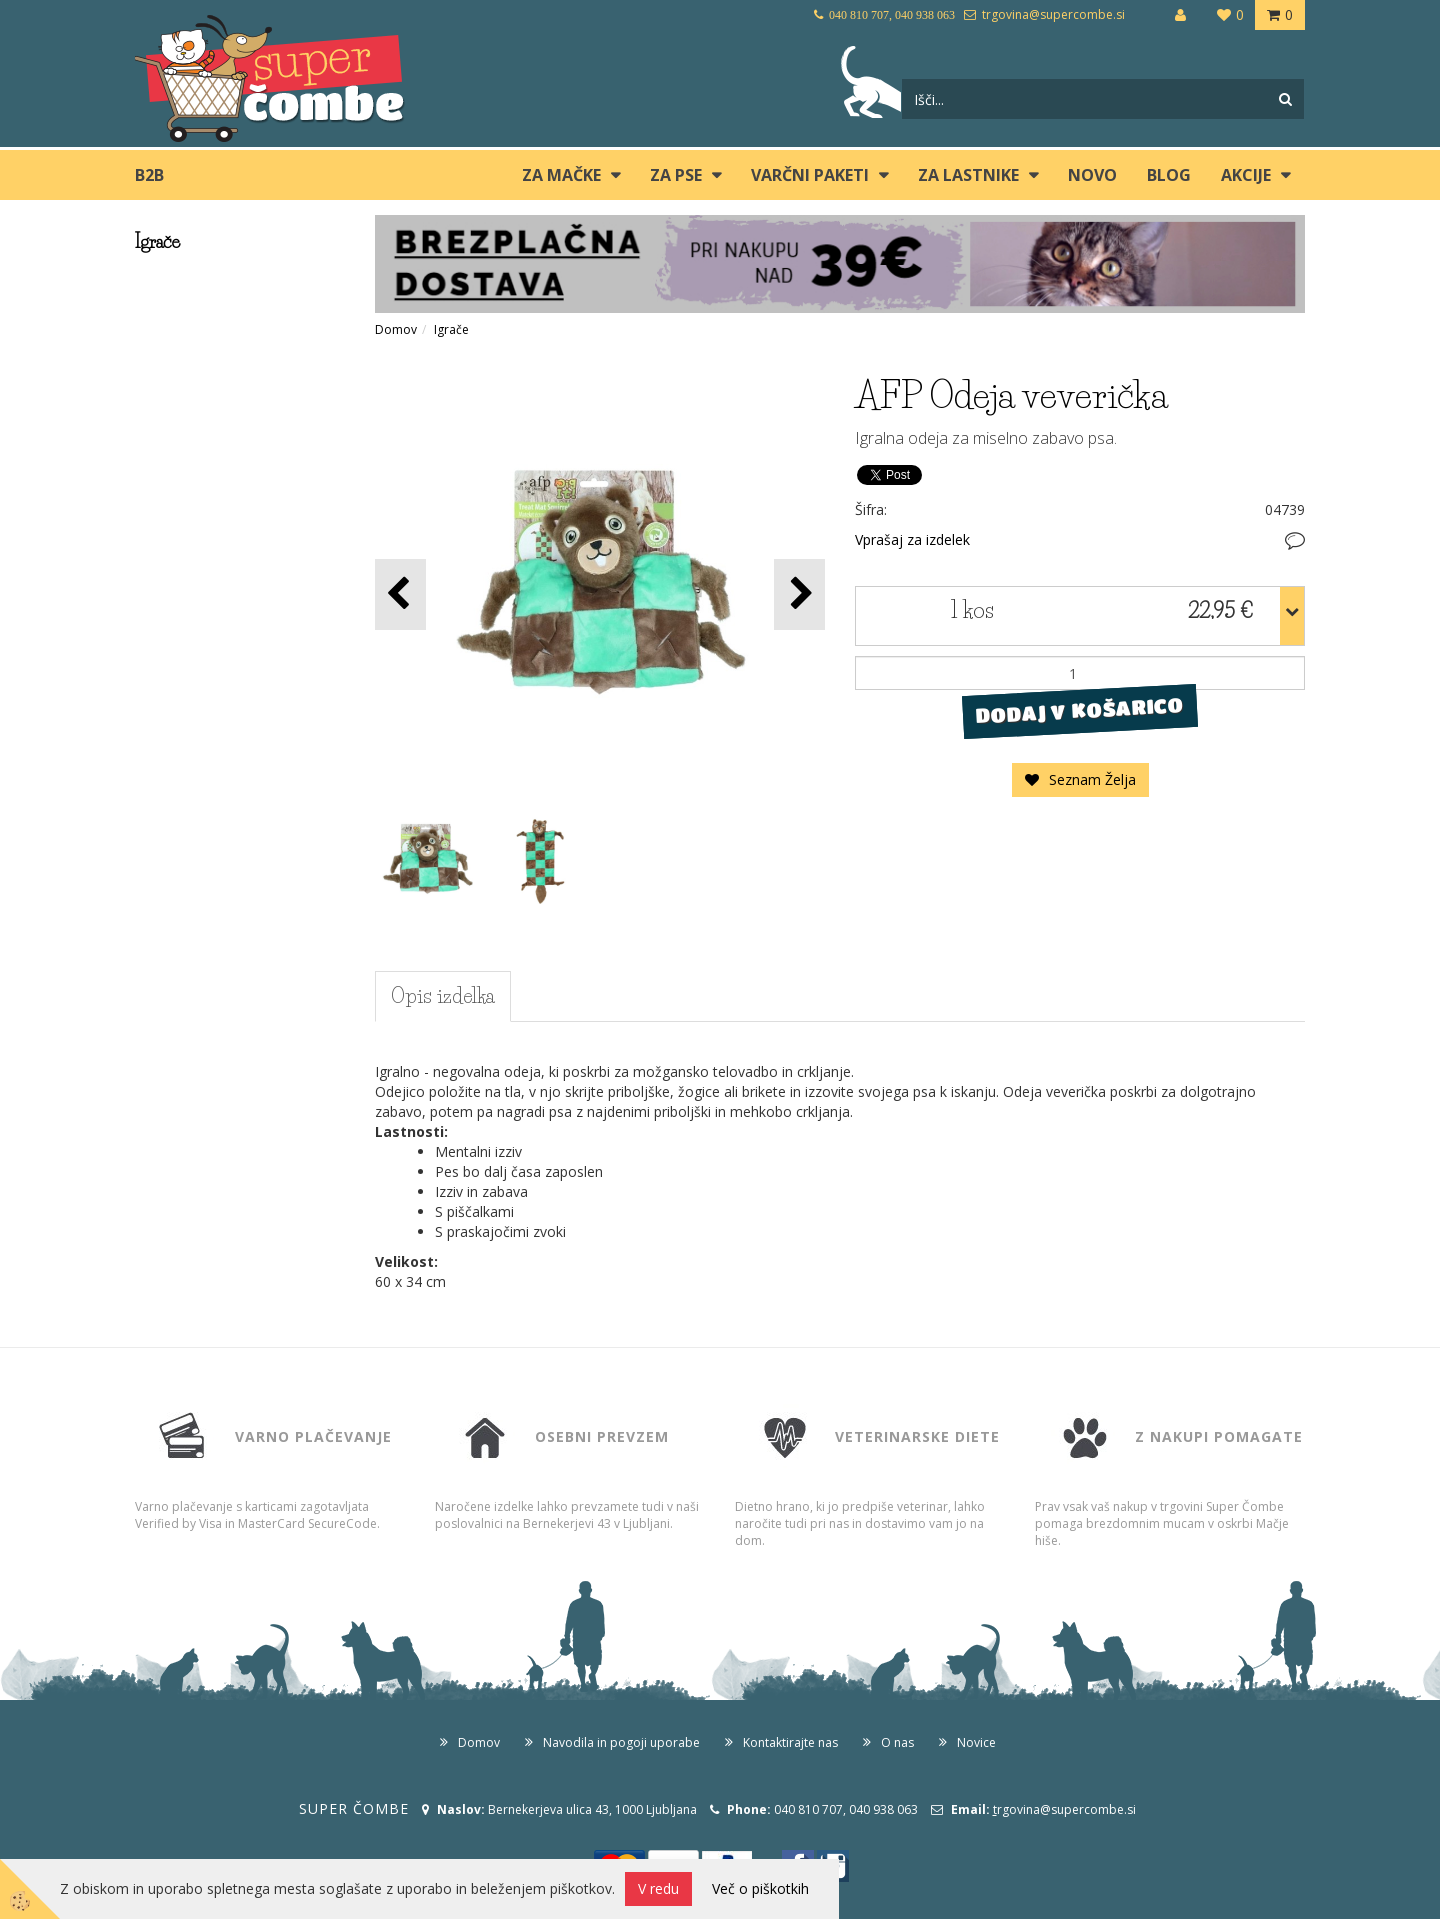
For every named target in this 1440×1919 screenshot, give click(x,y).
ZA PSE (676, 175)
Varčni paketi (810, 175)
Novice (976, 1742)
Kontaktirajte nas (790, 1742)
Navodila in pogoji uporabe (621, 1742)
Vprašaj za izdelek (912, 539)
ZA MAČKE (561, 175)
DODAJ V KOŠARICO (1079, 711)
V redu (658, 1888)
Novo (1092, 175)
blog (1169, 175)
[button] (799, 594)
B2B (149, 175)
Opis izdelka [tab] (443, 996)
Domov (396, 329)
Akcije (1246, 175)
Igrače (451, 329)
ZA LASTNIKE (968, 175)
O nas (897, 1742)
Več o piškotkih (760, 1888)
